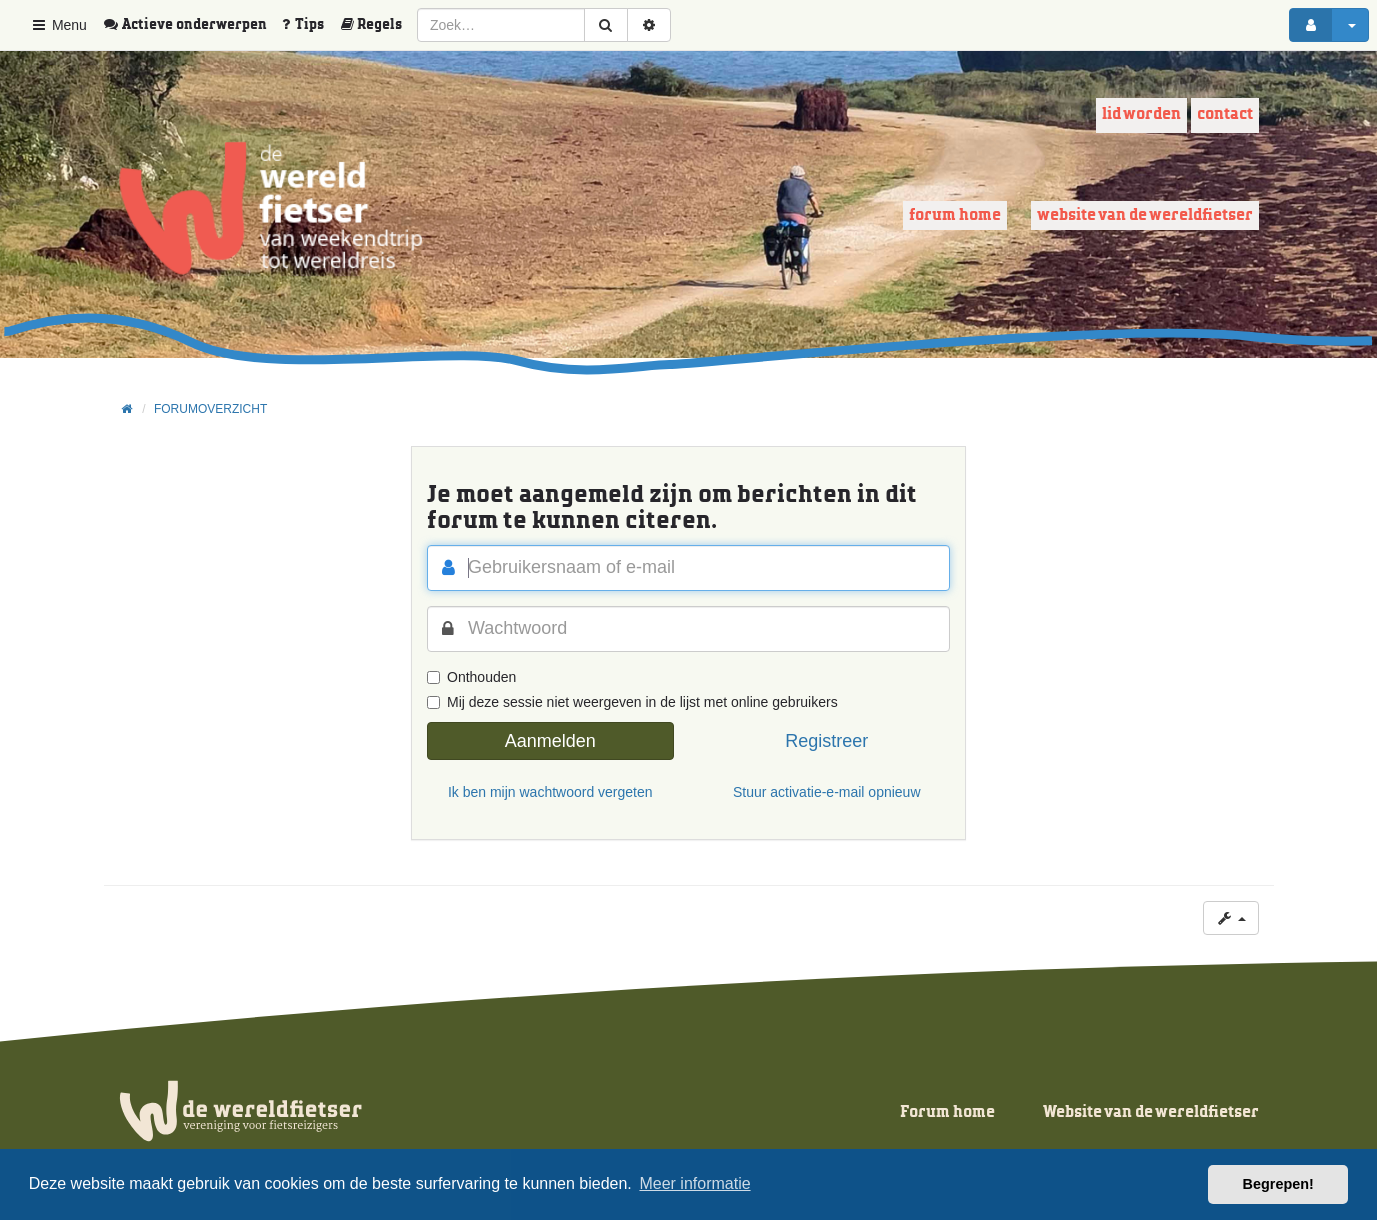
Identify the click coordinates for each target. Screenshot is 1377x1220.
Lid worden (1141, 114)
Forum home (955, 215)
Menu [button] (58, 25)
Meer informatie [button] (694, 1183)
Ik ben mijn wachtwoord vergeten (550, 792)
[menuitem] (192, 25)
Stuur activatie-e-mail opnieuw (827, 792)
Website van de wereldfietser (1145, 215)
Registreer (826, 741)
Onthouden (471, 677)
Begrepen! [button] (1278, 1184)
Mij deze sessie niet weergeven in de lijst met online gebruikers (632, 702)
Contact (1225, 114)
